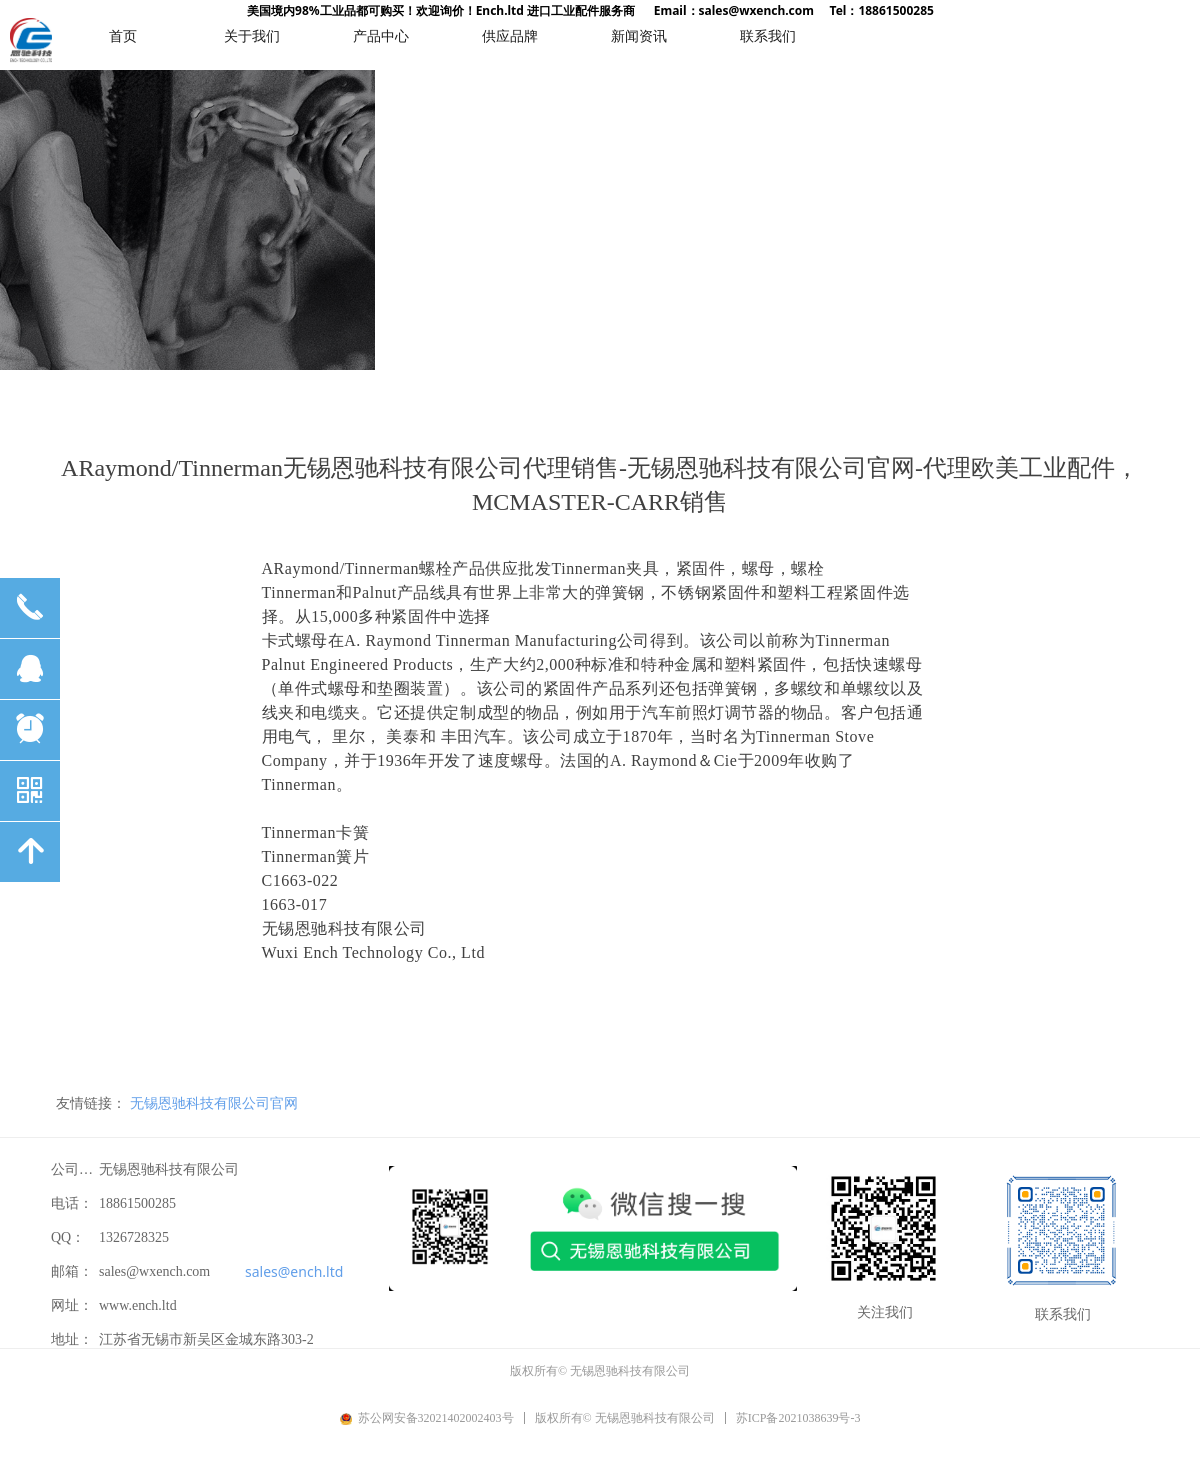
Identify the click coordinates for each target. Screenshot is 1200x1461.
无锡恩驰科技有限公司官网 (214, 1103)
